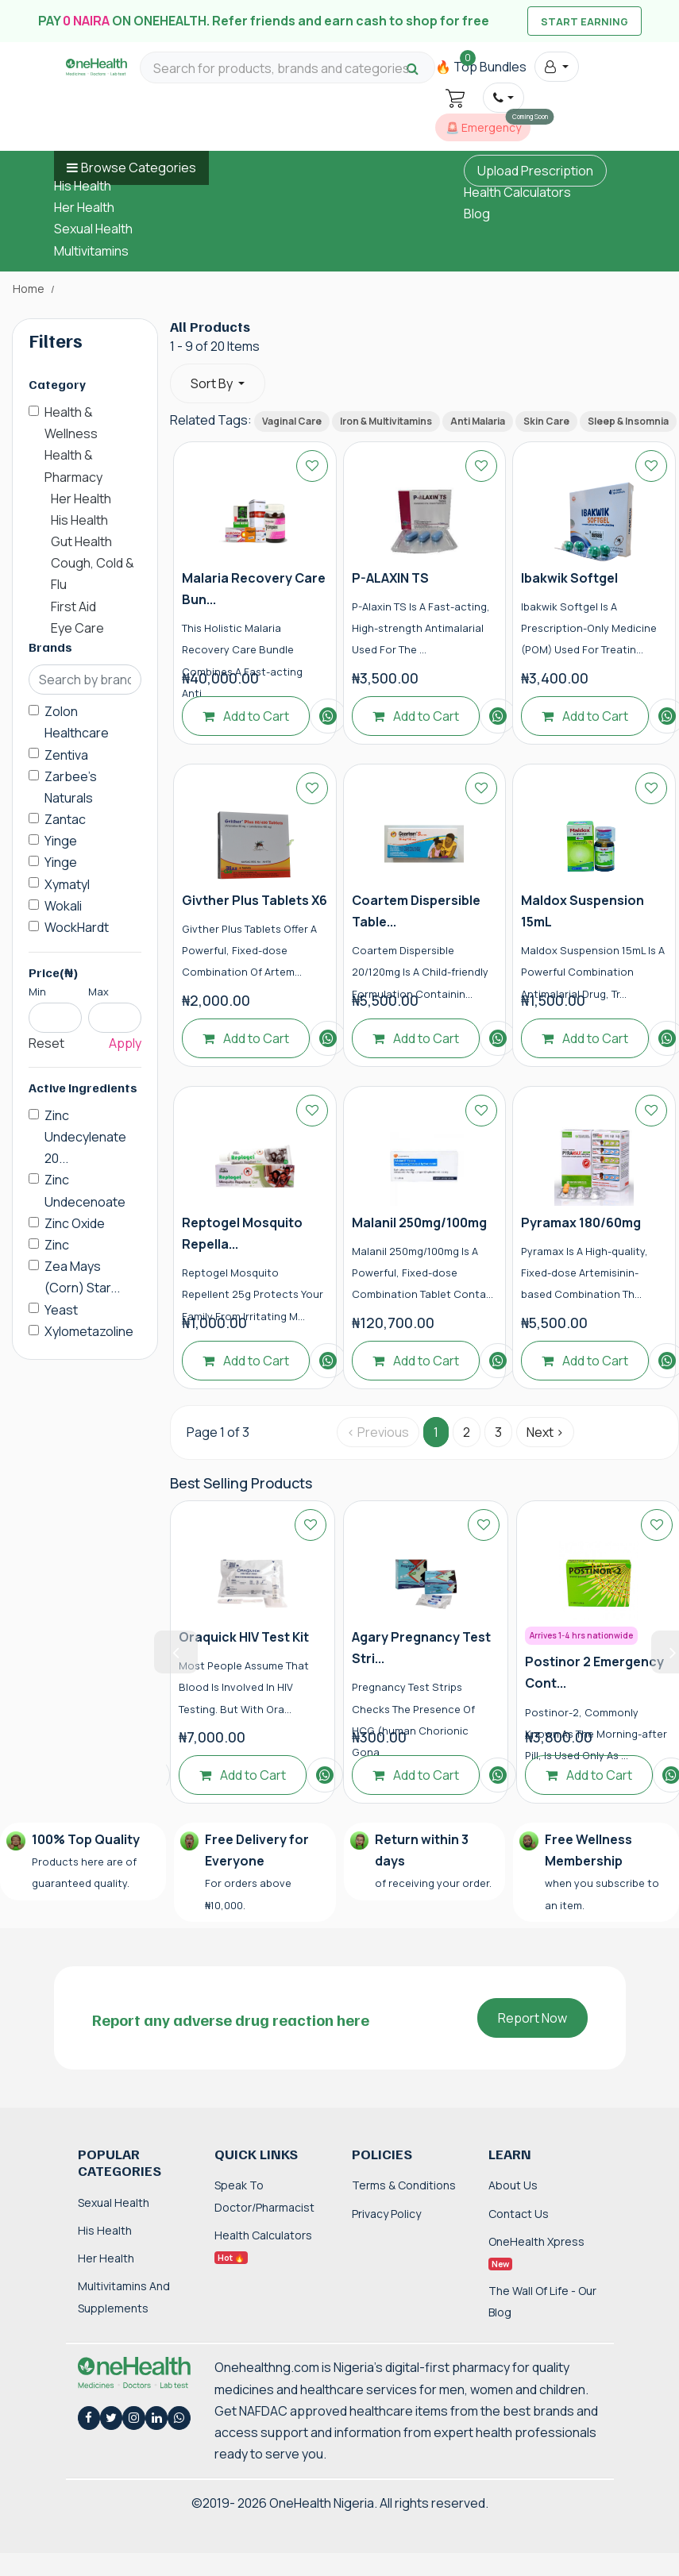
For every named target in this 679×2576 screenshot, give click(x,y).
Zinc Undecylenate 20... (85, 1137)
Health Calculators (517, 192)
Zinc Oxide (74, 1223)
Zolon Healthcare (76, 722)
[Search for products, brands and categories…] (287, 68)
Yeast (61, 1310)
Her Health (84, 207)
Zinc (56, 1244)
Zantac (65, 819)
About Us (513, 2185)
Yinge (60, 840)
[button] (556, 67)
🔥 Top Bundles (481, 66)
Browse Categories (138, 167)
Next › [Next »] (545, 1432)
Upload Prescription (535, 170)
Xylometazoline (88, 1331)
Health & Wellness (71, 422)
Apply (125, 1043)
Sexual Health (93, 228)
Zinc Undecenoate (84, 1190)
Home (28, 289)
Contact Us (518, 2213)
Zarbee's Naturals (70, 787)
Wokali (63, 905)
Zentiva (66, 755)
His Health (82, 185)
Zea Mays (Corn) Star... (82, 1276)
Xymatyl (67, 884)
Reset (46, 1043)
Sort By (213, 383)
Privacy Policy (386, 2213)
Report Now (532, 2018)
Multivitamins (91, 251)
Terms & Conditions (404, 2185)
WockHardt (76, 927)
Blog (477, 213)
